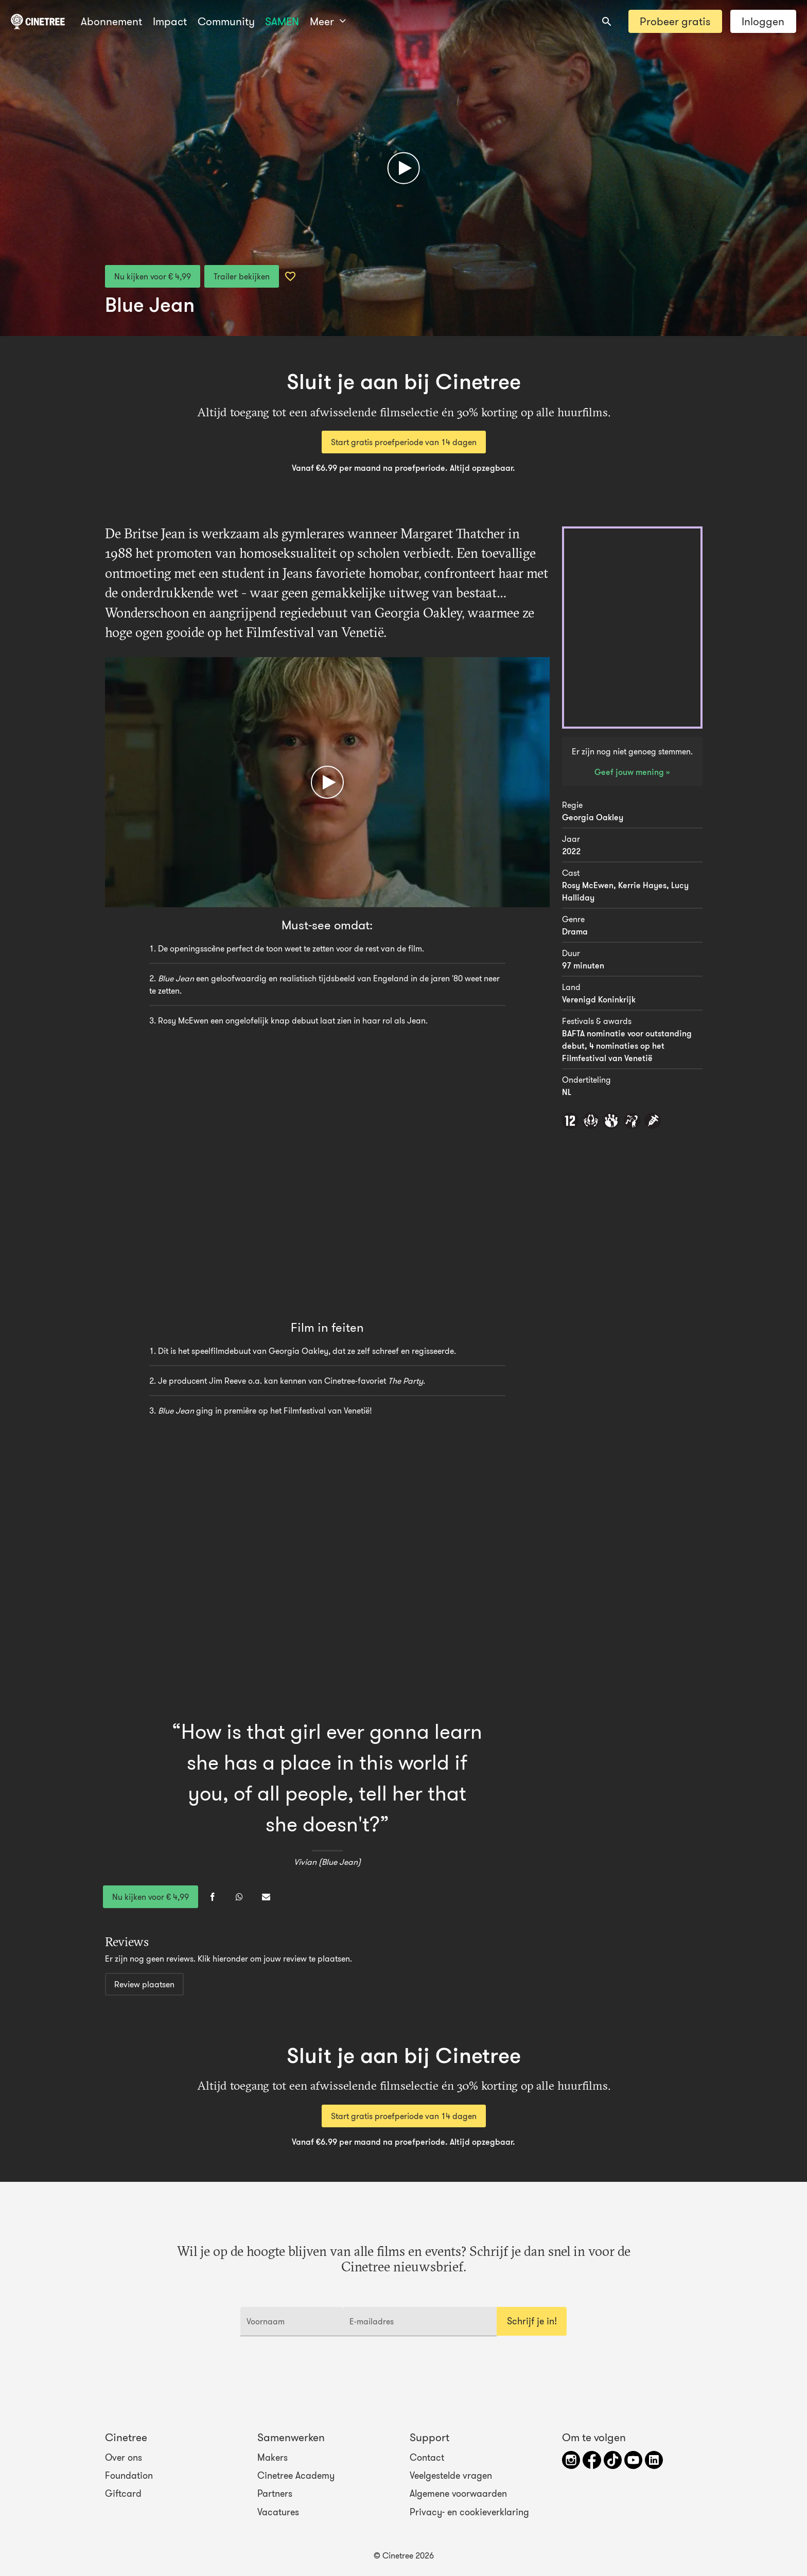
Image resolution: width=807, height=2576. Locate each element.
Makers (272, 2457)
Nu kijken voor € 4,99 (152, 276)
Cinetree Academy (296, 2475)
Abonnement (111, 21)
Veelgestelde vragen (451, 2475)
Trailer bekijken (242, 276)
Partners (274, 2493)
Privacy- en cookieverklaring (469, 2511)
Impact (170, 21)
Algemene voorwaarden (458, 2493)
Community (226, 21)
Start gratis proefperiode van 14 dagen (404, 442)
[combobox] (606, 21)
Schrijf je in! (532, 2321)
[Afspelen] (404, 168)
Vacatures (278, 2511)
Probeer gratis (675, 21)
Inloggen (763, 21)
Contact (427, 2457)
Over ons (123, 2457)
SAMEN (282, 21)
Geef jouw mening (630, 772)
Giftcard (123, 2493)
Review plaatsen (144, 1984)
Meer (328, 21)
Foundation (129, 2475)
